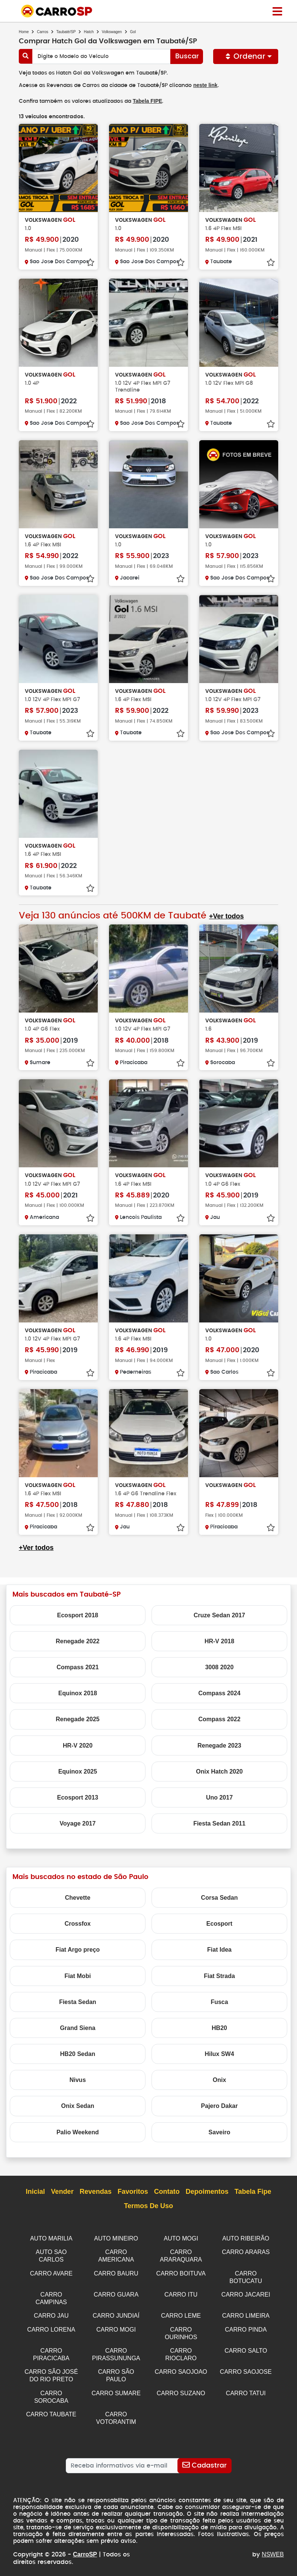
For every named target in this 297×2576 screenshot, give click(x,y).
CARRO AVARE (51, 2271)
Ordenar (245, 56)
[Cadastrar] (204, 2458)
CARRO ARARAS (246, 2251)
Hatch (89, 32)
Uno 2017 (219, 1797)
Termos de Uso (148, 2205)
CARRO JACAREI (245, 2292)
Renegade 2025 (78, 1718)
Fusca (219, 2001)
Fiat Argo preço (78, 1949)
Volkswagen (112, 32)
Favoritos (133, 2191)
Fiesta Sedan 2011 (219, 1823)
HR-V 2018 (219, 1640)
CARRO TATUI (246, 2387)
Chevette (78, 1897)
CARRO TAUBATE (51, 2407)
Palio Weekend (77, 2131)
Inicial (35, 2191)
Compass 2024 (219, 1692)
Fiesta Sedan (77, 2001)
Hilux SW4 (219, 2053)
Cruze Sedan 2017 (219, 1614)
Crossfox (78, 1923)
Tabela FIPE (147, 101)
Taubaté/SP (66, 32)
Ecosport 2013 (77, 1797)
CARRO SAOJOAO (181, 2366)
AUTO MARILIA (51, 2237)
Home (24, 32)
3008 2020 (219, 1666)
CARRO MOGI (116, 2326)
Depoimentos (207, 2191)
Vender (62, 2191)
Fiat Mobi (77, 1975)
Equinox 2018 (77, 1692)
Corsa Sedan (219, 1897)
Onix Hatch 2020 (219, 1771)
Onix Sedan (77, 2105)
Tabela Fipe (253, 2191)
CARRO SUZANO (181, 2387)
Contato (167, 2191)
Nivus (78, 2079)
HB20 (219, 2027)
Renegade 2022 (78, 1640)
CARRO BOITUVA (181, 2271)
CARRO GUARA (116, 2292)
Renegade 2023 (219, 1745)
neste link (206, 85)
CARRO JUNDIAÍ (116, 2312)
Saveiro (219, 2131)
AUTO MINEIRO (116, 2237)
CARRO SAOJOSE (246, 2366)
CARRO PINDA (246, 2326)
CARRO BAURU (116, 2271)
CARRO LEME (181, 2312)
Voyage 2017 (78, 1823)
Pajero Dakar (219, 2105)
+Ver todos (225, 916)
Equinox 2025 (77, 1771)
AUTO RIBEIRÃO (245, 2237)
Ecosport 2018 (77, 1614)
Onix (219, 2079)
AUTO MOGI (181, 2237)
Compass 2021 (77, 1666)
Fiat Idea (219, 1949)
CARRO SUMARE (116, 2387)
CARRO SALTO (245, 2346)
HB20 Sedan (77, 2053)
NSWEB (273, 2547)
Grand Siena (77, 2027)
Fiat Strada (219, 1975)
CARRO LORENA (51, 2326)
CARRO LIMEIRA (246, 2312)
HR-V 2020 (77, 1745)
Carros (42, 32)
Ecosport (219, 1923)
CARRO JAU (51, 2312)
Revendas (96, 2191)
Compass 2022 (219, 1718)
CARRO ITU (180, 2292)
